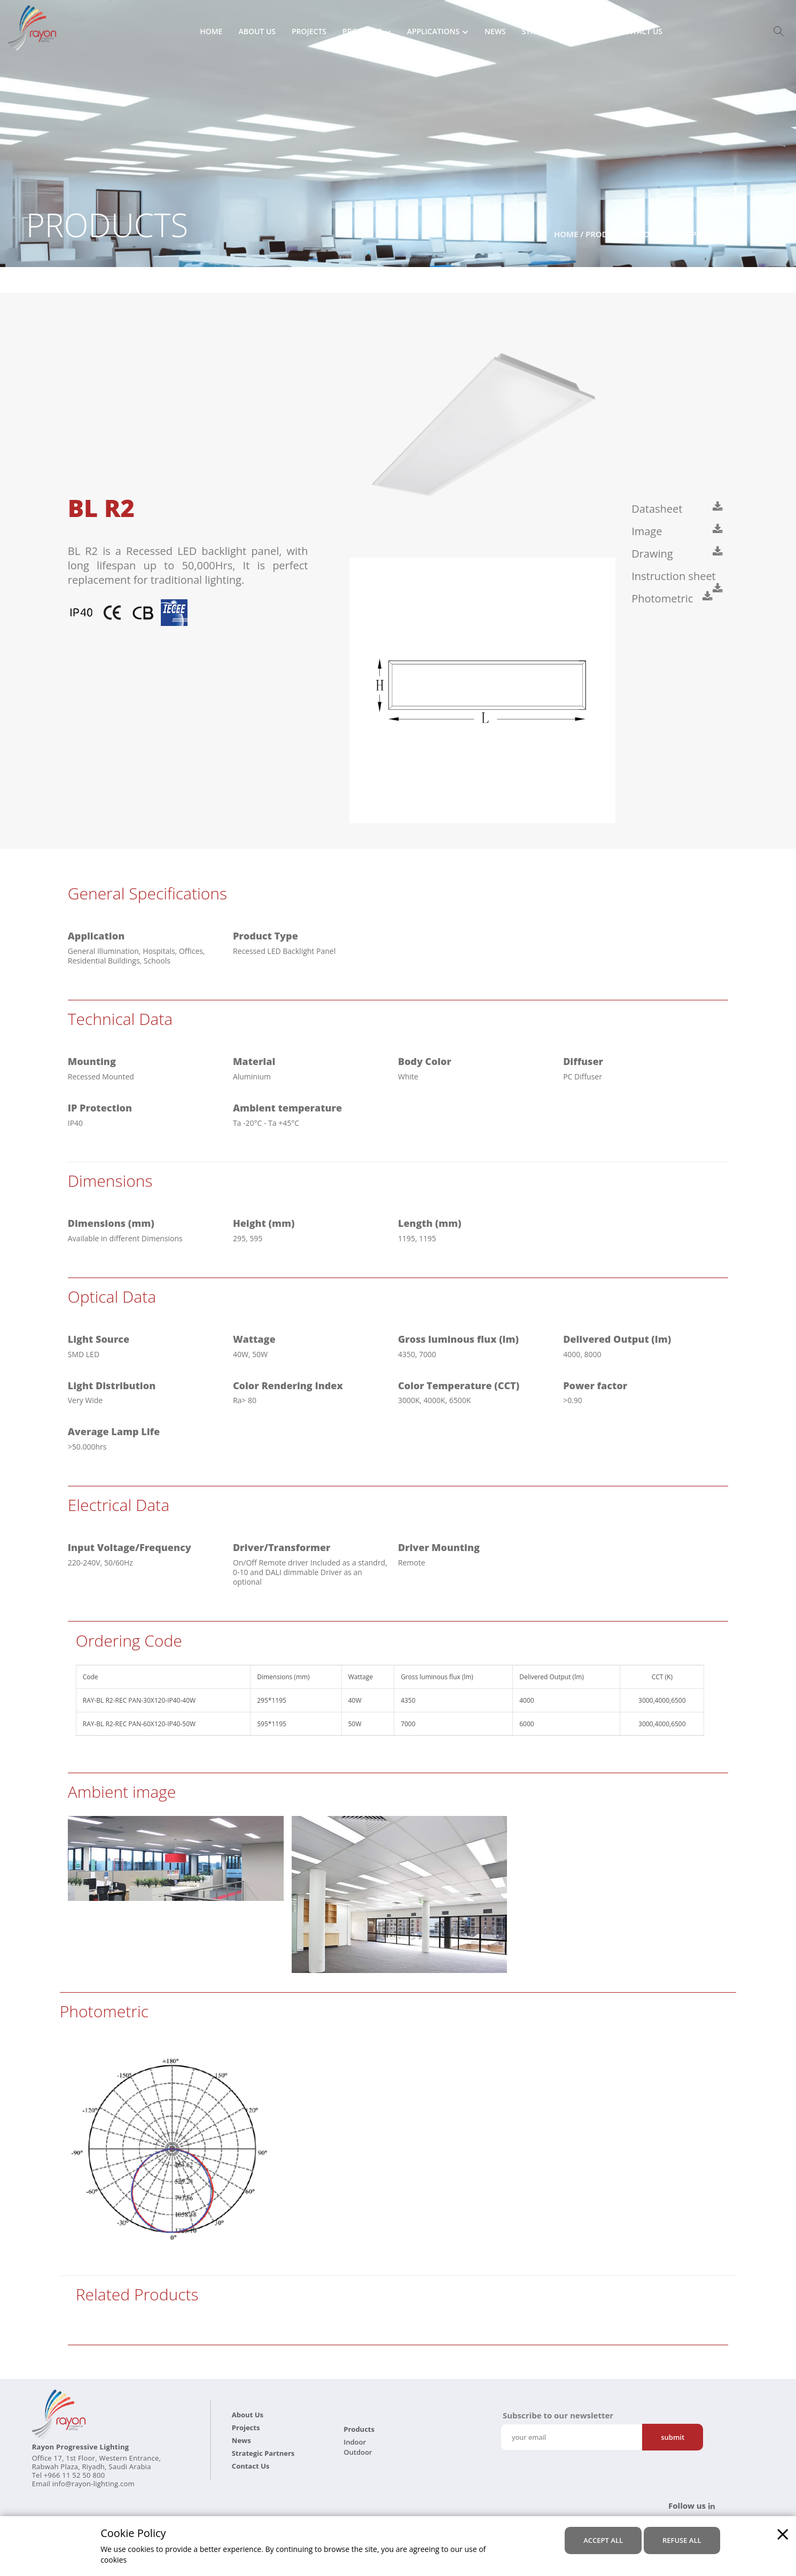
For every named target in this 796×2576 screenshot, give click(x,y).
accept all (603, 2540)
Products (362, 32)
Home (211, 32)
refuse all (681, 2540)
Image (648, 531)
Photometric (663, 598)
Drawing (653, 553)
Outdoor (358, 2452)
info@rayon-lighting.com (93, 2483)
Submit (672, 2437)
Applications (433, 32)
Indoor (651, 234)
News (495, 32)
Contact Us (639, 32)
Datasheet (658, 509)
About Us (257, 32)
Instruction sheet (675, 576)
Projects (309, 32)
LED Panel (696, 234)
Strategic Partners (561, 32)
